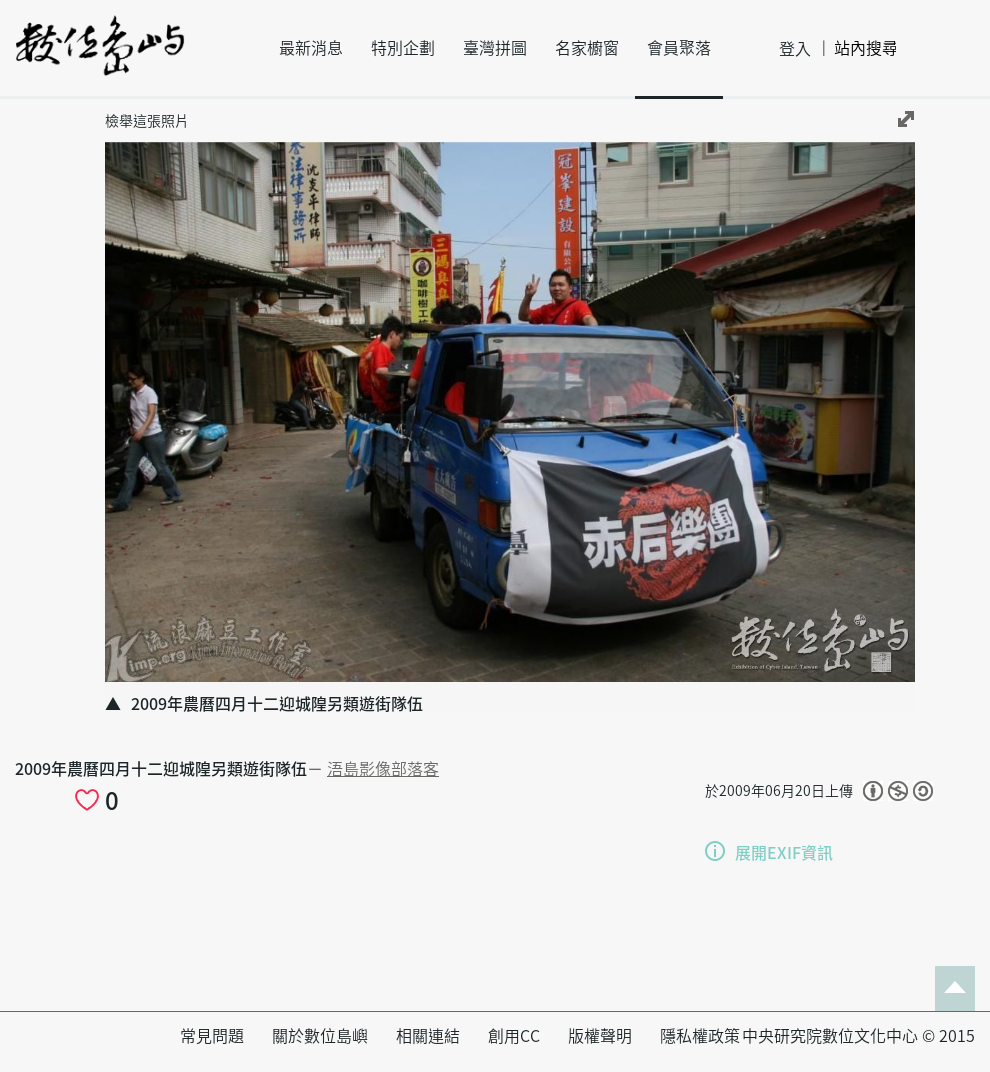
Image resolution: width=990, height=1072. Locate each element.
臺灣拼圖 (495, 48)
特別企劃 (403, 48)
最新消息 (311, 48)
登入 (795, 49)
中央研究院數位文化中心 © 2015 (858, 1036)
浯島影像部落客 (383, 769)
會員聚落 (679, 48)
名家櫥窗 (587, 48)
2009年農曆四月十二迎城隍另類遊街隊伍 (161, 769)
